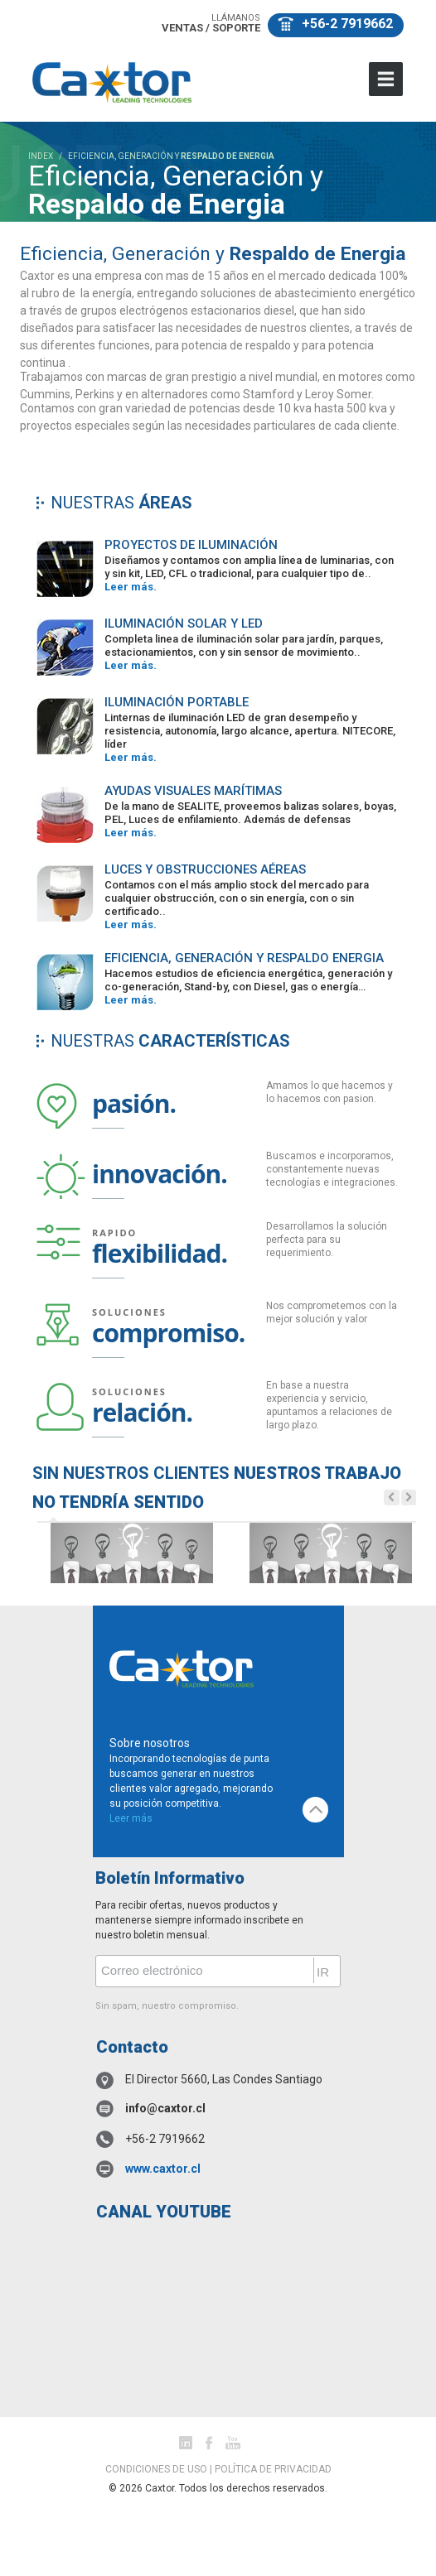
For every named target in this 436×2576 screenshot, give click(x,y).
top (315, 1809)
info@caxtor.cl (165, 2108)
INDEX (40, 156)
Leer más (131, 1818)
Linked (185, 2442)
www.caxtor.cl (163, 2168)
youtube (232, 2442)
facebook (209, 2442)
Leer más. (130, 586)
